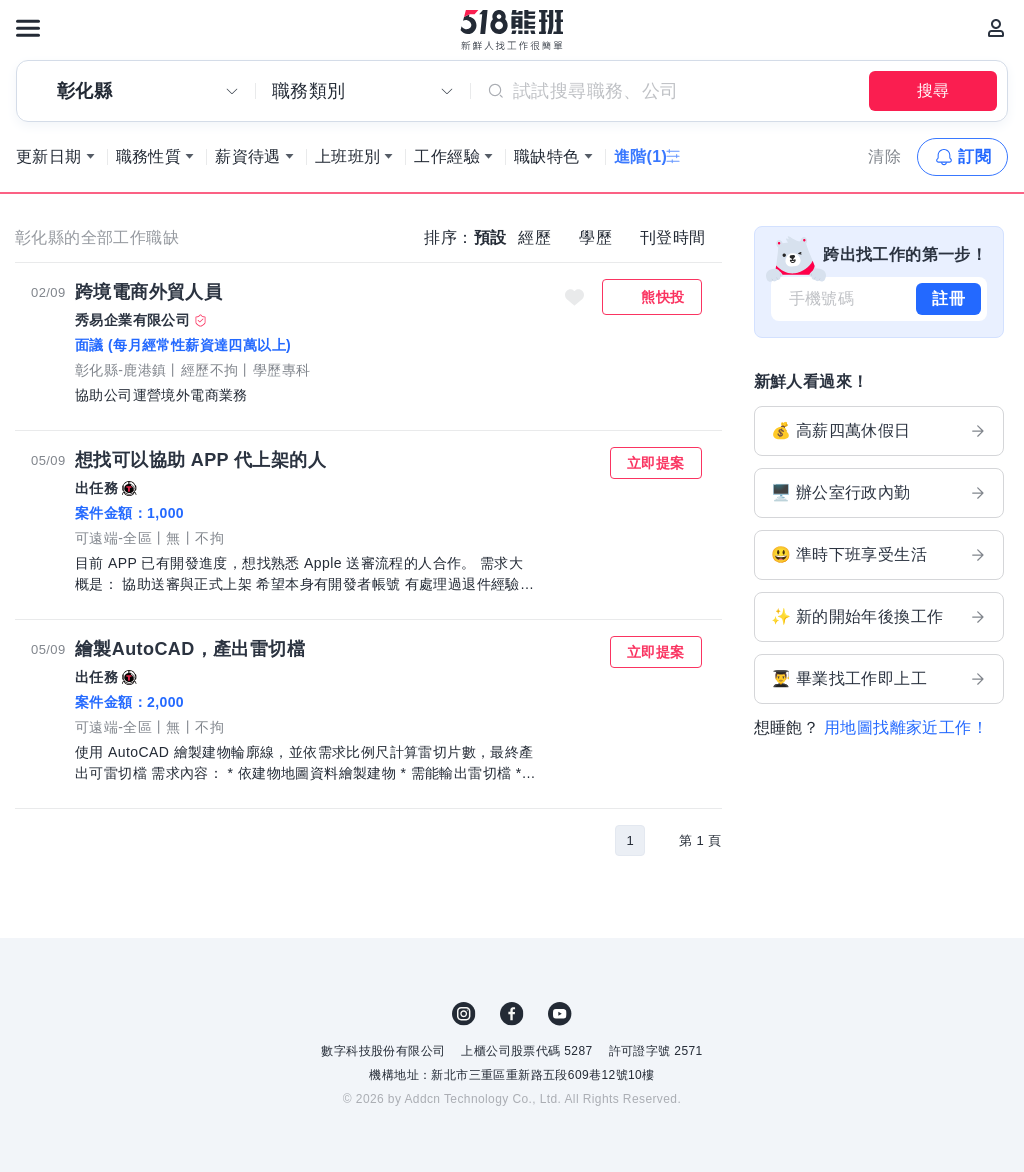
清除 (884, 156)
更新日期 (49, 156)
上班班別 (348, 156)
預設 (490, 237)
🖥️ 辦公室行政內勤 (879, 493)
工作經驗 (447, 156)
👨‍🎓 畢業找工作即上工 (879, 679)
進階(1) (641, 156)
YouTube (560, 1014)
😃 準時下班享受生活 (879, 555)
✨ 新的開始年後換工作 (879, 617)
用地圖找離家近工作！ (906, 727)
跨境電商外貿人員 (148, 292)
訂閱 (974, 156)
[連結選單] (28, 28)
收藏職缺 (574, 297)
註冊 (948, 298)
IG (464, 1014)
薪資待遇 (248, 156)
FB (512, 1014)
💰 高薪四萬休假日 (879, 431)
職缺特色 (547, 156)
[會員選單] (996, 28)
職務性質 (149, 156)
